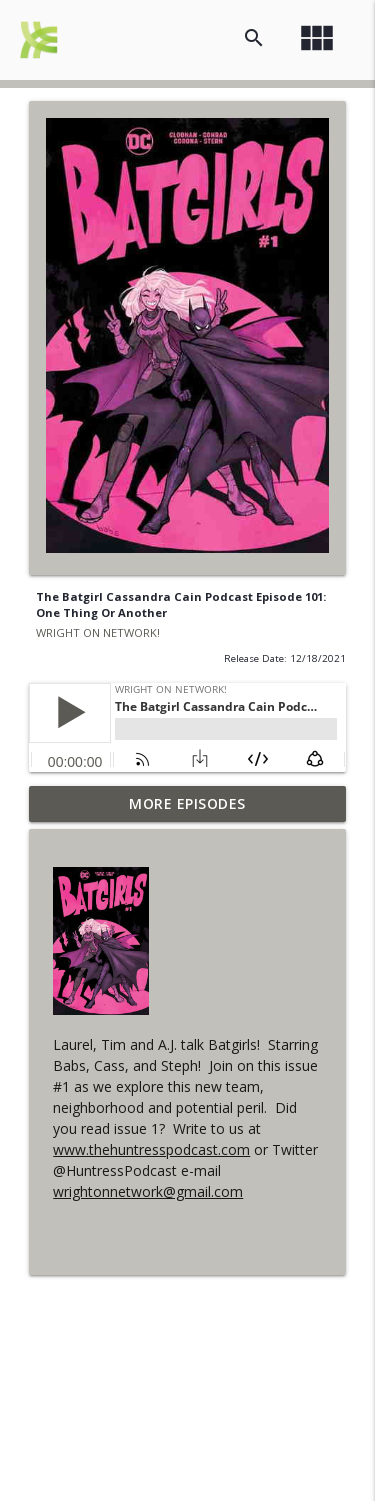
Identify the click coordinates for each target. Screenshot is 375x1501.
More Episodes (187, 803)
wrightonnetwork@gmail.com (148, 1191)
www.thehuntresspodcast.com (151, 1149)
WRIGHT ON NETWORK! (98, 632)
